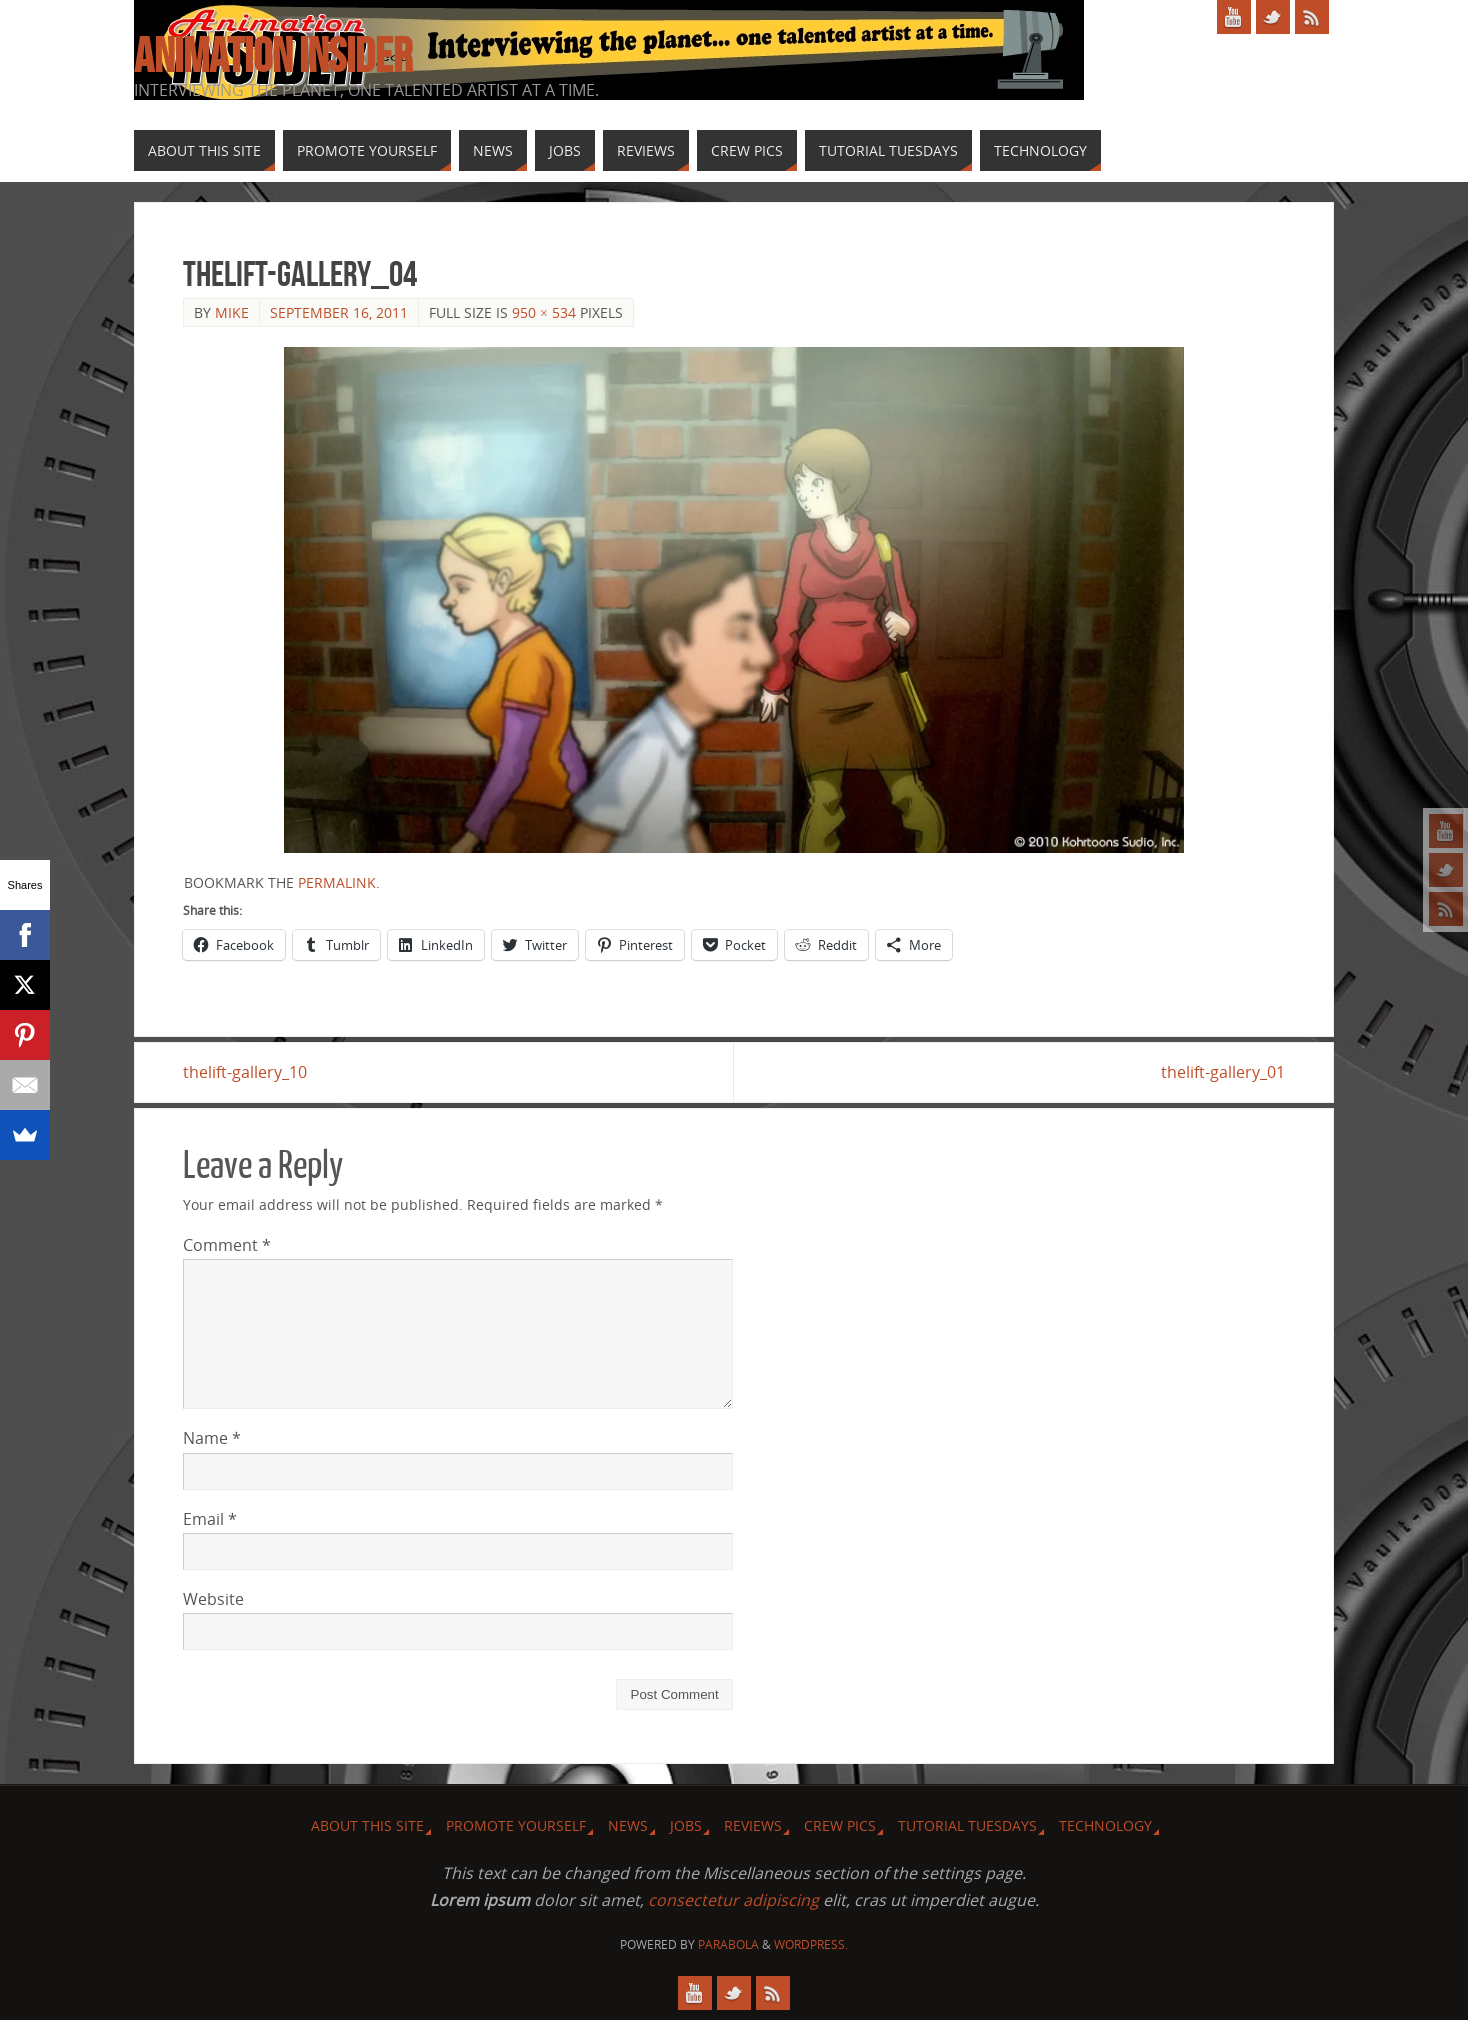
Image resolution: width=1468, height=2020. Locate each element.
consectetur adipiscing (733, 1900)
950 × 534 (544, 312)
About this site (367, 1825)
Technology (1105, 1825)
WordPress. (811, 1944)
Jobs (686, 1825)
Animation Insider (273, 56)
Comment (227, 1245)
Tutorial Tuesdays (967, 1825)
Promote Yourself (516, 1825)
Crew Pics (840, 1825)
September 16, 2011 (339, 312)
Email (210, 1519)
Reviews (753, 1825)
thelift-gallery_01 (1223, 1072)
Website (213, 1599)
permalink (337, 882)
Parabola (728, 1944)
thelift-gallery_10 (245, 1072)
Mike (232, 312)
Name (212, 1438)
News (628, 1825)
